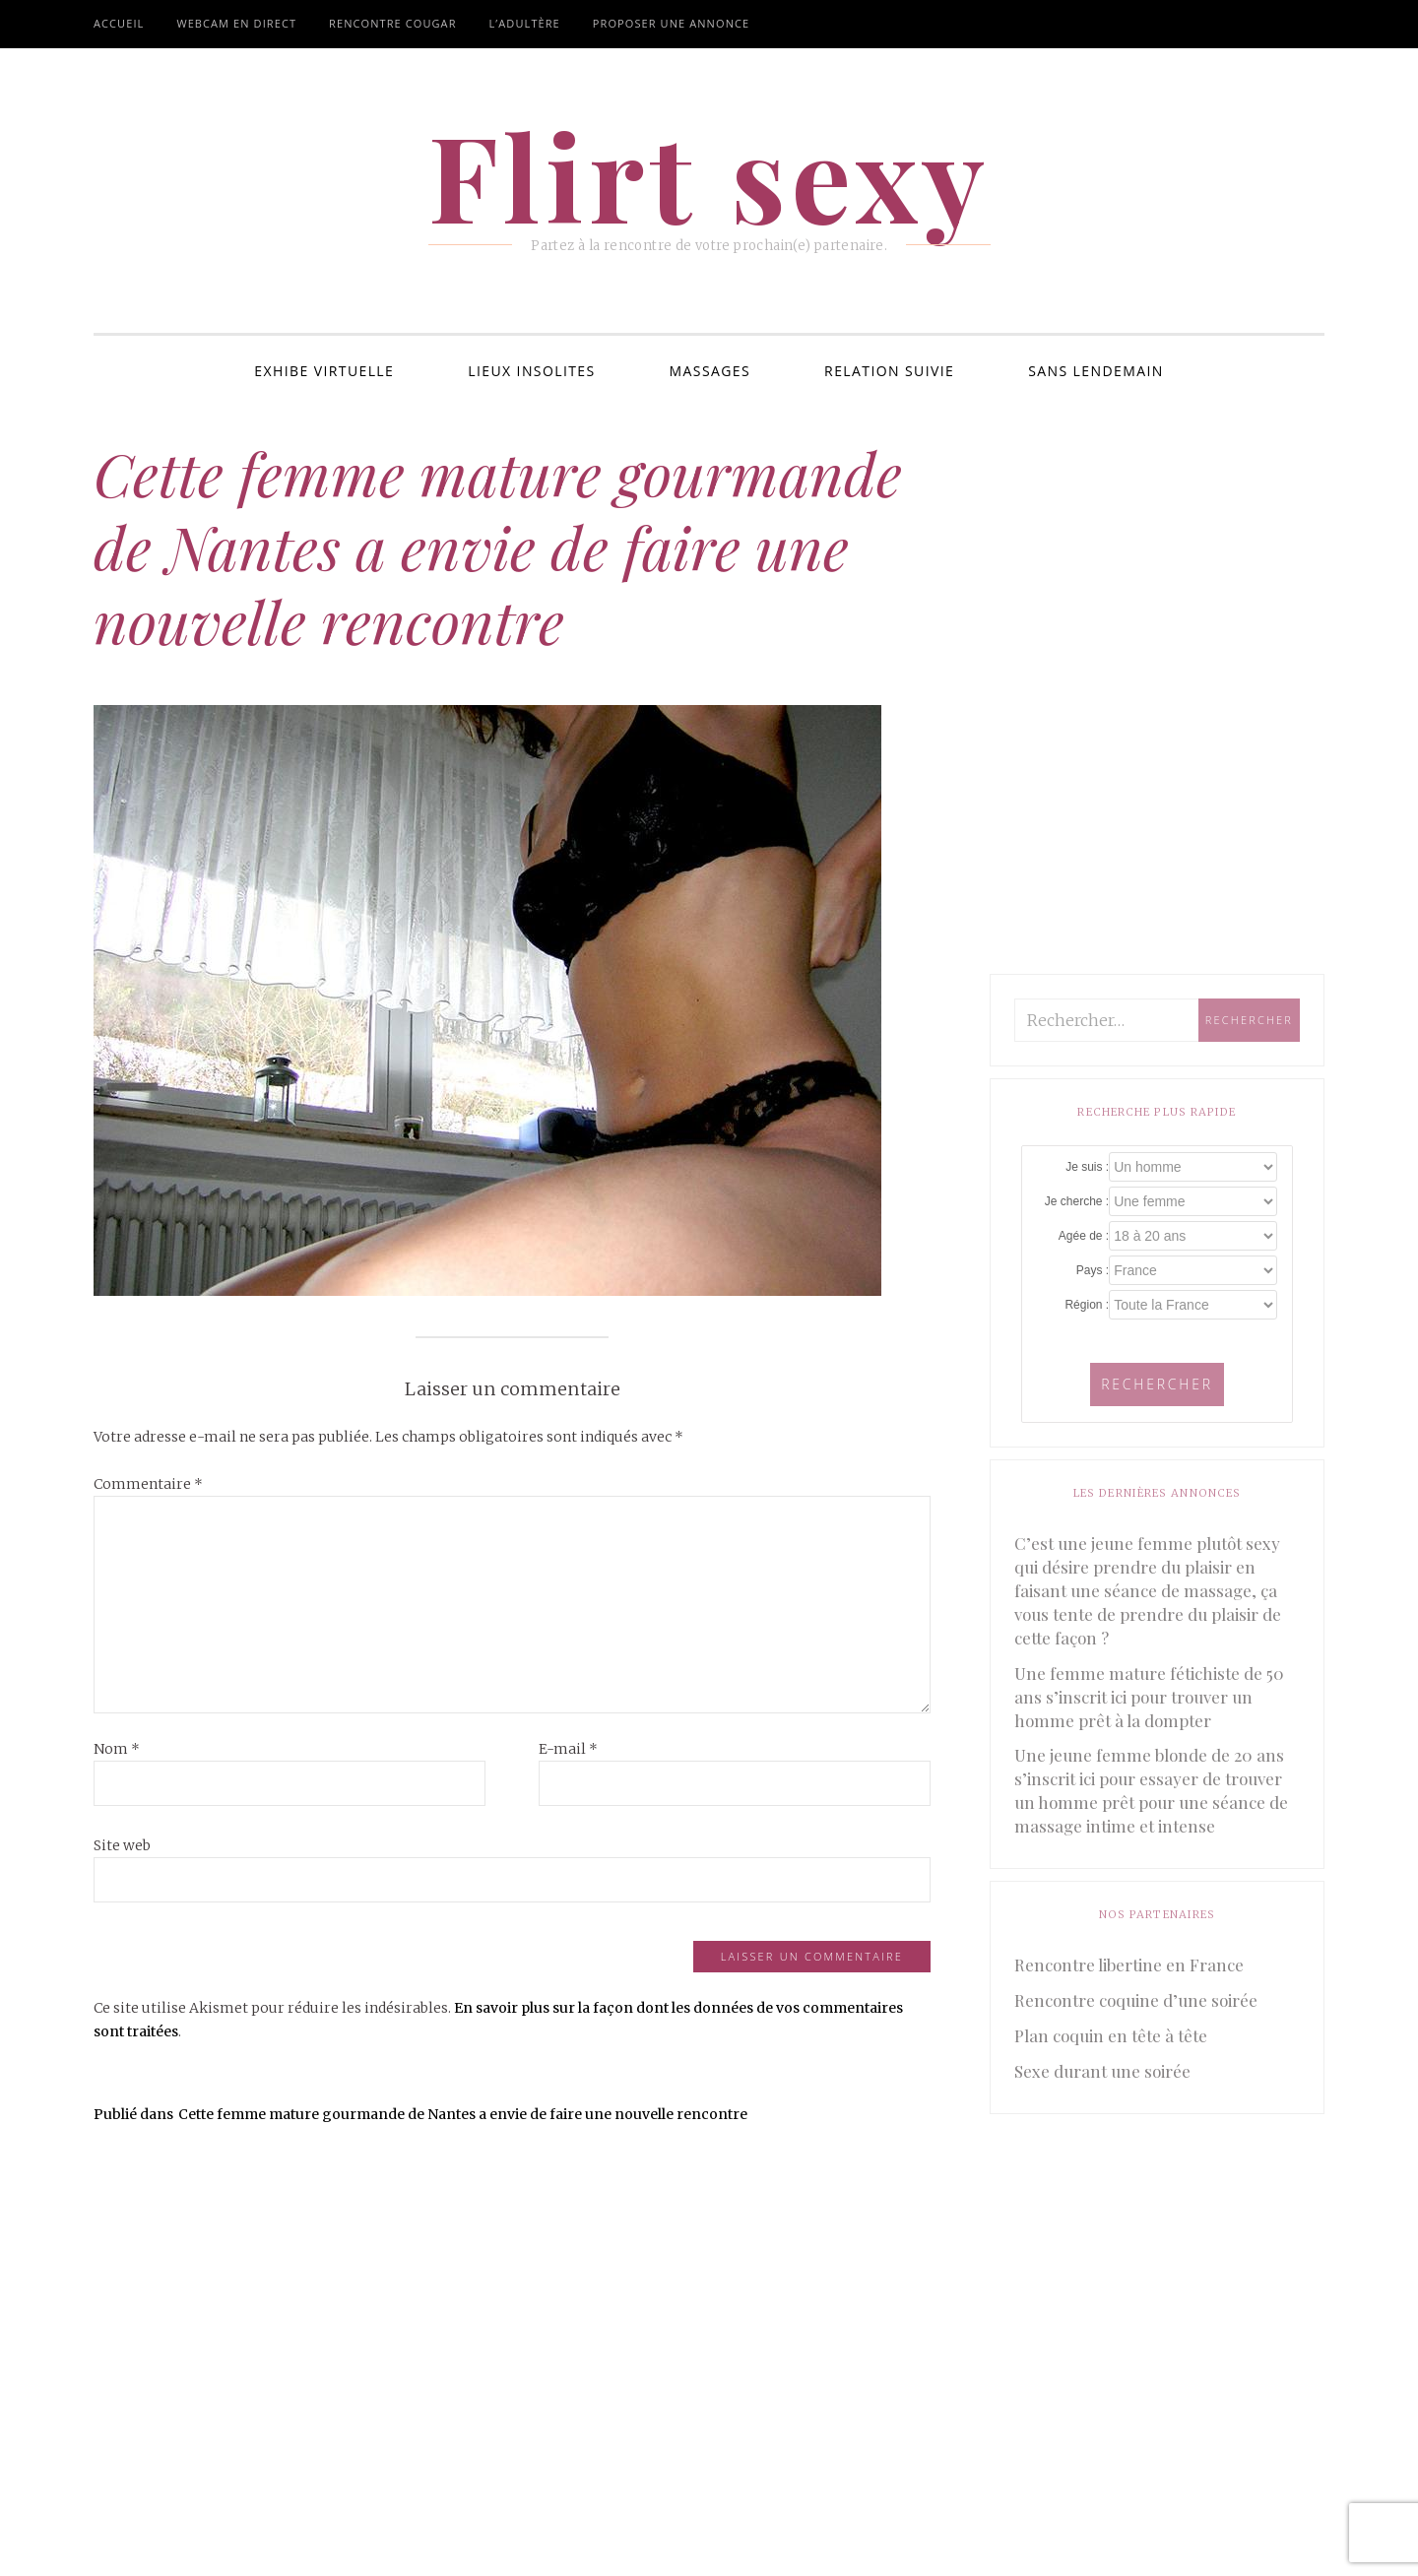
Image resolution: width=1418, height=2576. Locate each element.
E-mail (568, 1749)
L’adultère (524, 23)
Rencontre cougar (392, 23)
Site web (122, 1845)
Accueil (119, 23)
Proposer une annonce (671, 23)
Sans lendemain (1095, 370)
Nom (117, 1749)
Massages (710, 370)
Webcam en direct (236, 23)
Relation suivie (889, 370)
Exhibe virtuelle (324, 370)
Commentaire (148, 1484)
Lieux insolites (531, 370)
